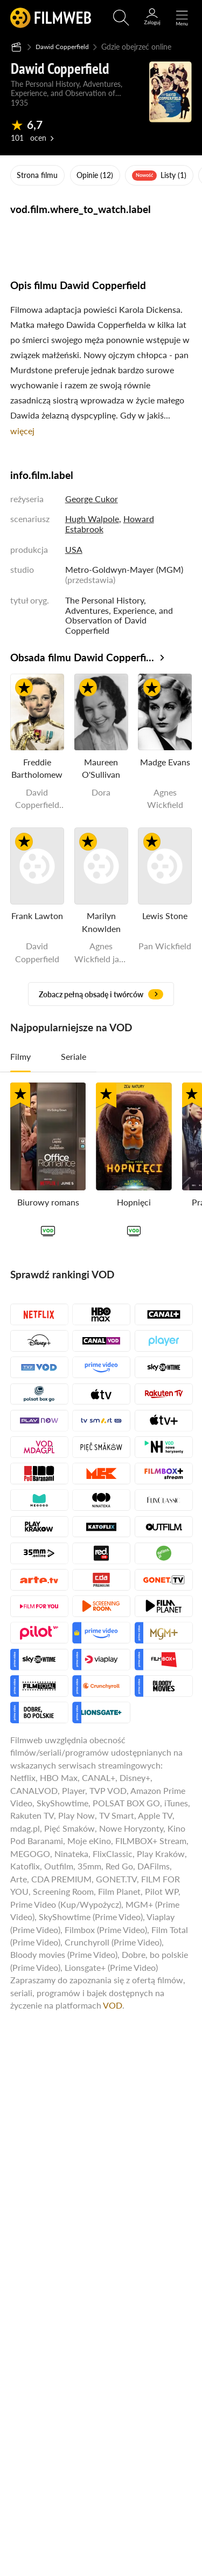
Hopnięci (134, 1201)
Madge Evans (165, 762)
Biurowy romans (48, 1201)
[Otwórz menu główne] (182, 18)
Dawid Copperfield (66, 46)
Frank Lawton (37, 915)
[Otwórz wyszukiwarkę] (121, 18)
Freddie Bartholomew (36, 768)
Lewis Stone (164, 915)
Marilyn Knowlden (101, 921)
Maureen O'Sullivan (101, 768)
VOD (112, 2005)
